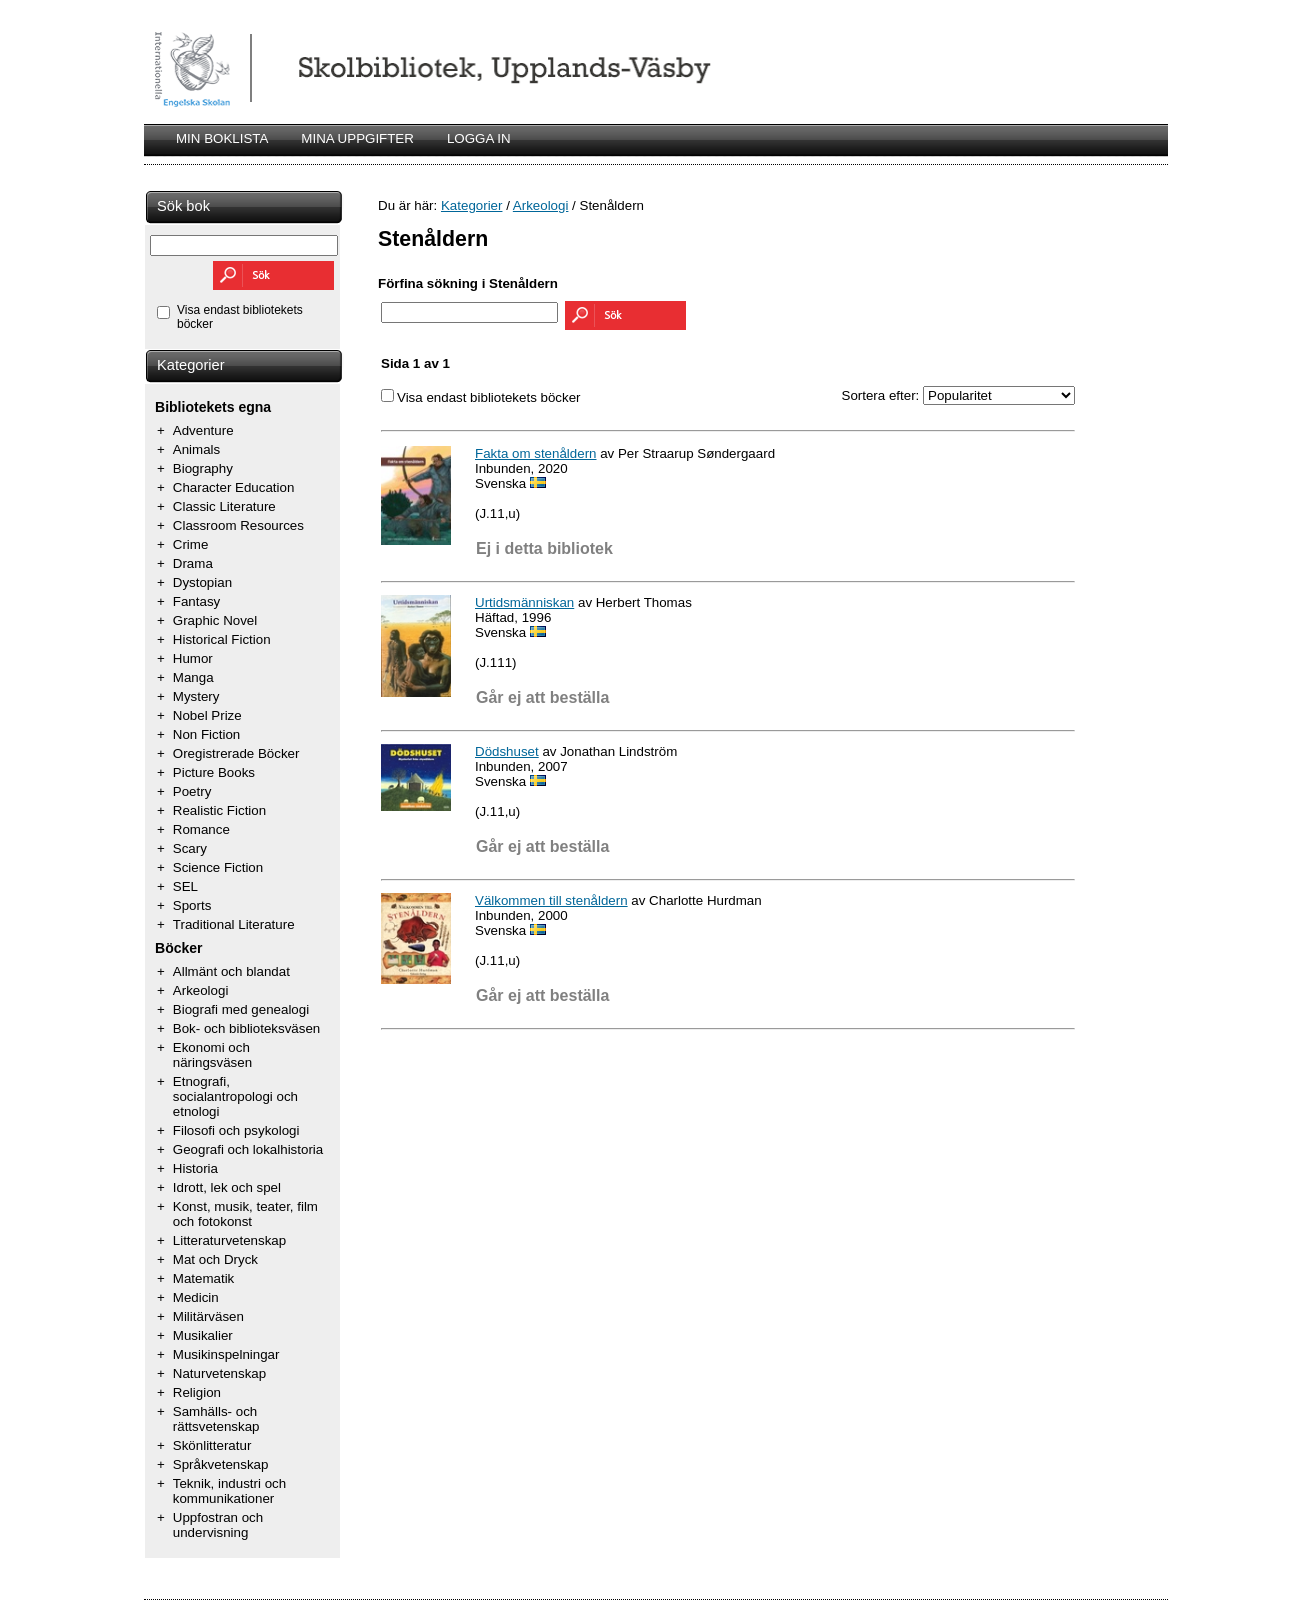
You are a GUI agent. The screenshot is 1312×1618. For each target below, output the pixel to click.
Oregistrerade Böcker (236, 753)
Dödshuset (507, 751)
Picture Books (214, 772)
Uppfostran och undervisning (218, 1525)
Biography (203, 468)
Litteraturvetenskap (229, 1240)
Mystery (196, 696)
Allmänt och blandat (231, 971)
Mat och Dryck (215, 1259)
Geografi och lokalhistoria (248, 1149)
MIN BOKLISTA (222, 138)
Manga (193, 677)
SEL (185, 886)
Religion (197, 1392)
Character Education (234, 487)
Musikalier (203, 1335)
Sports (192, 905)
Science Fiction (218, 867)
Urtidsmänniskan (524, 602)
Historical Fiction (222, 639)
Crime (191, 544)
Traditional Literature (234, 924)
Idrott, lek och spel (227, 1187)
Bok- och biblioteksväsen (246, 1028)
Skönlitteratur (212, 1445)
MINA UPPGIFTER (357, 138)
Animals (196, 449)
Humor (193, 658)
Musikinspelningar (226, 1354)
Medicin (196, 1297)
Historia (195, 1168)
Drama (193, 563)
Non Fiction (206, 734)
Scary (190, 848)
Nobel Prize (207, 715)
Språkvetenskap (221, 1464)
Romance (201, 829)
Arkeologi (201, 990)
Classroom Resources (238, 525)
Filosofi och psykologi (236, 1130)
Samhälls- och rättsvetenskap (216, 1419)
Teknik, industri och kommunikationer (229, 1491)
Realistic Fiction (219, 810)
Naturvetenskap (219, 1373)
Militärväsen (208, 1316)
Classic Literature (224, 506)
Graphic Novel (215, 620)
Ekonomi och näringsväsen (212, 1055)
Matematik (203, 1278)
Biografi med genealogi (241, 1009)
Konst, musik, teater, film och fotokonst (245, 1214)
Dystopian (202, 582)
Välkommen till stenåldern (551, 900)
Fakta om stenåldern (536, 453)
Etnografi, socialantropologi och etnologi (235, 1096)
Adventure (203, 430)
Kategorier (191, 365)
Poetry (192, 791)
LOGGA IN (479, 138)
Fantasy (196, 601)
